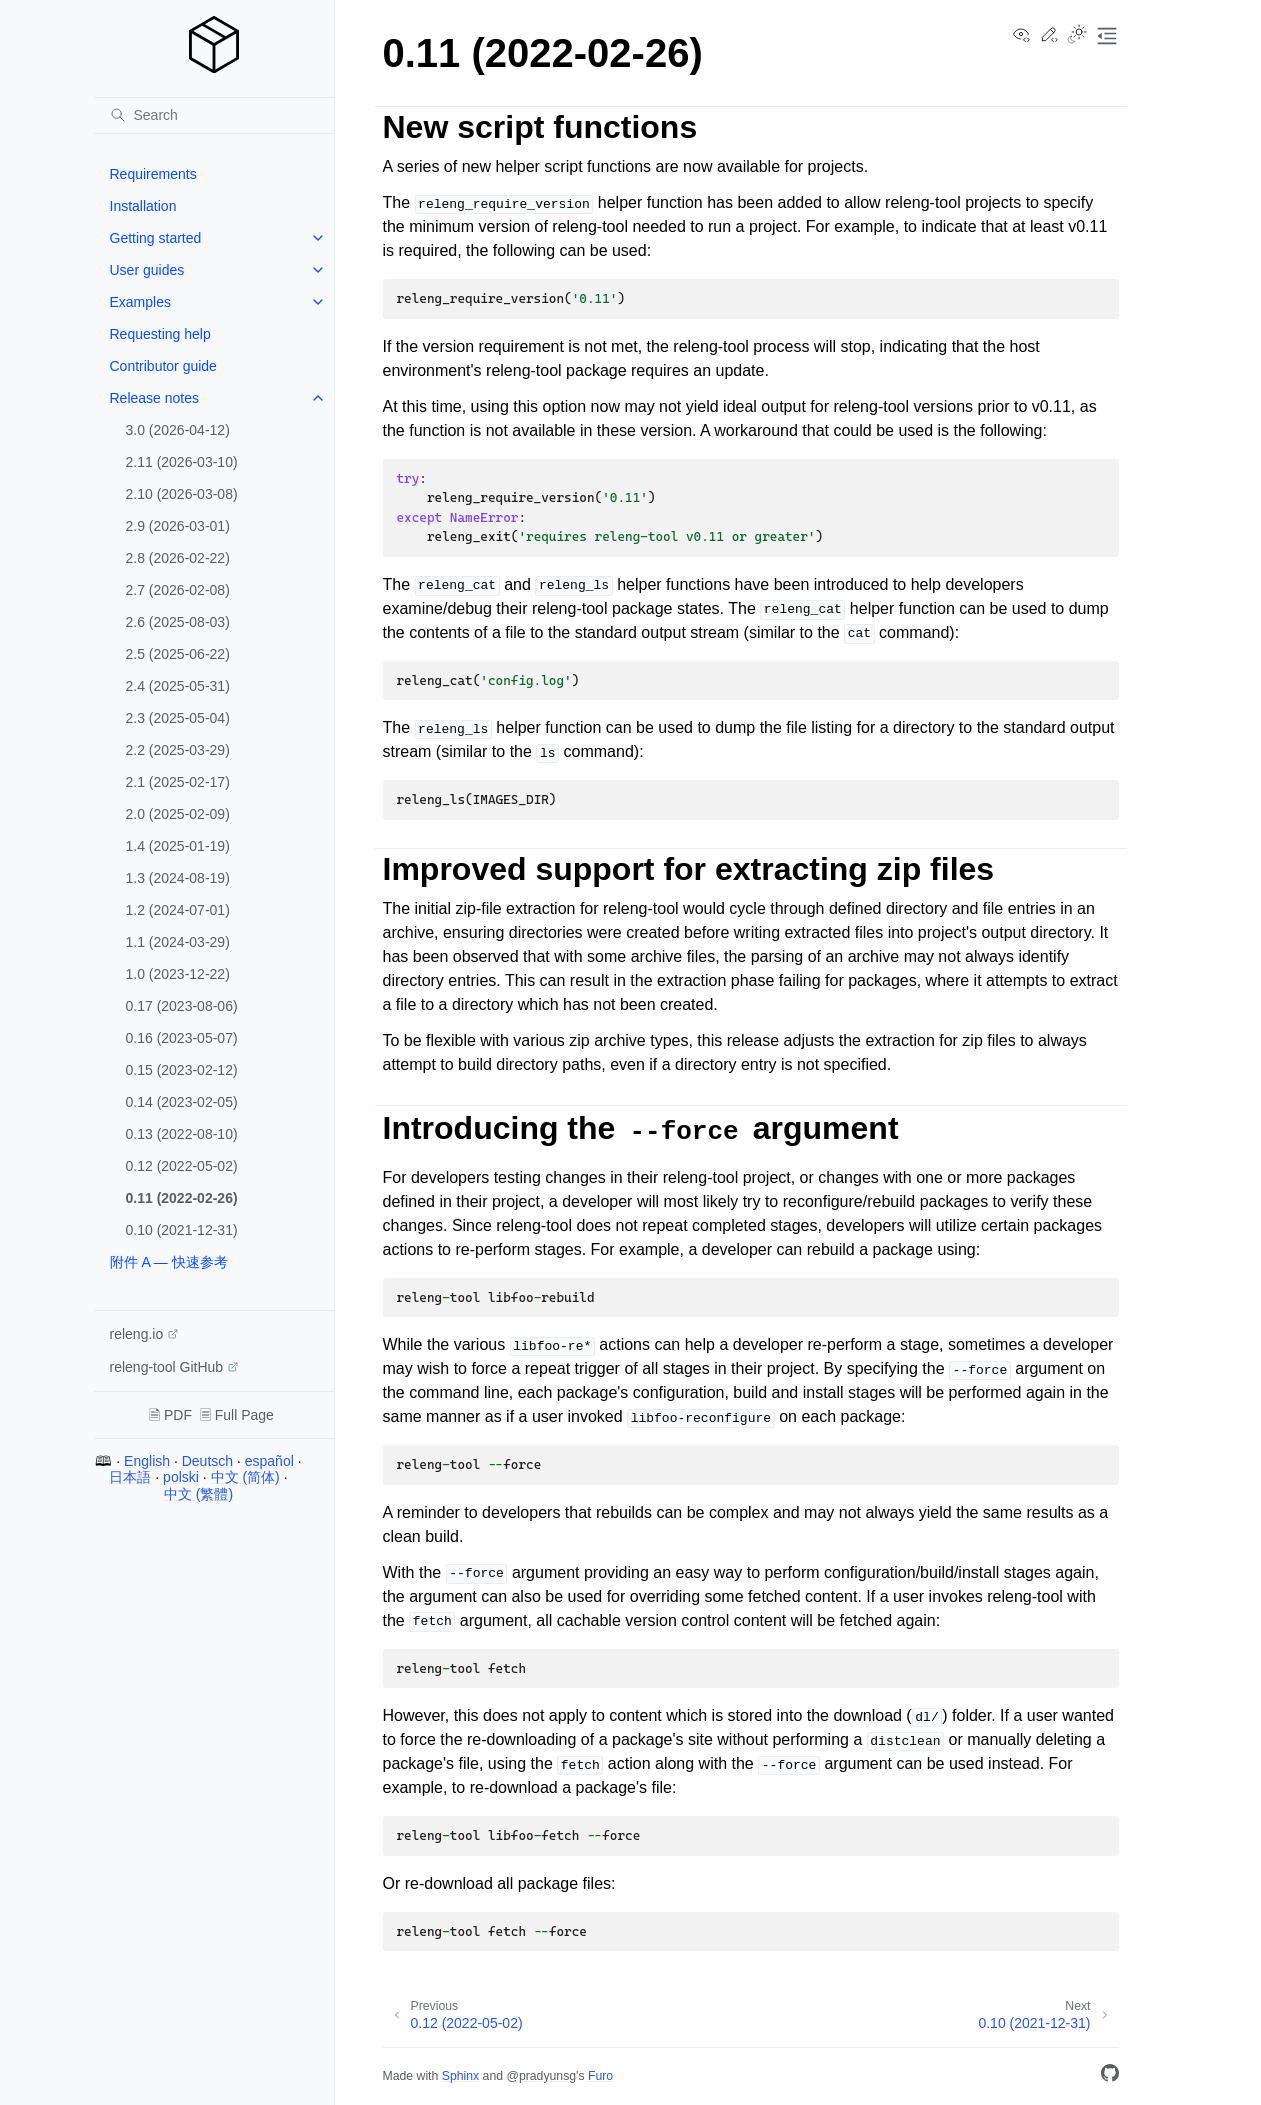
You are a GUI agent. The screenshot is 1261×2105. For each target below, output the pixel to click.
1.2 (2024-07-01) (178, 910)
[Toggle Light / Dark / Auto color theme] (1077, 36)
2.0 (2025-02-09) (178, 814)
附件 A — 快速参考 (169, 1262)
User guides (147, 270)
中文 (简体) (245, 1477)
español (269, 1461)
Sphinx (460, 2076)
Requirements (153, 174)
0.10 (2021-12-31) (182, 1230)
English (147, 1461)
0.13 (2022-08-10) (182, 1134)
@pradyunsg (541, 2076)
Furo (600, 2076)
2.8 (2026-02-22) (178, 558)
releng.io (137, 1334)
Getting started (156, 238)
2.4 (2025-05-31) (178, 686)
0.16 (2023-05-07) (182, 1038)
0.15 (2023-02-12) (182, 1070)
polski (181, 1477)
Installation (143, 206)
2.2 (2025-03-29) (178, 750)
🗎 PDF (170, 1415)
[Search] (214, 115)
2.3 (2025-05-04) (178, 718)
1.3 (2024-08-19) (178, 878)
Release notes (155, 398)
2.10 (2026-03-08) (182, 494)
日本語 (130, 1477)
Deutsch (207, 1461)
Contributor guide (163, 366)
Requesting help (160, 334)
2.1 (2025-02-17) (178, 782)
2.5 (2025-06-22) (178, 654)
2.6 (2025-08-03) (178, 622)
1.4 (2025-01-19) (178, 846)
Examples (140, 302)
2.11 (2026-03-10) (182, 462)
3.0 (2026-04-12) (178, 430)
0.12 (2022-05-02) (182, 1166)
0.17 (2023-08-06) (182, 1006)
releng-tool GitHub (167, 1367)
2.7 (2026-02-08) (178, 590)
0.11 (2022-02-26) (182, 1198)
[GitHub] (1110, 2076)
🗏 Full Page (237, 1415)
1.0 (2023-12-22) (178, 974)
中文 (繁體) (198, 1494)
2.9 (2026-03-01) (178, 526)
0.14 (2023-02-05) (182, 1102)
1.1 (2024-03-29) (178, 942)
